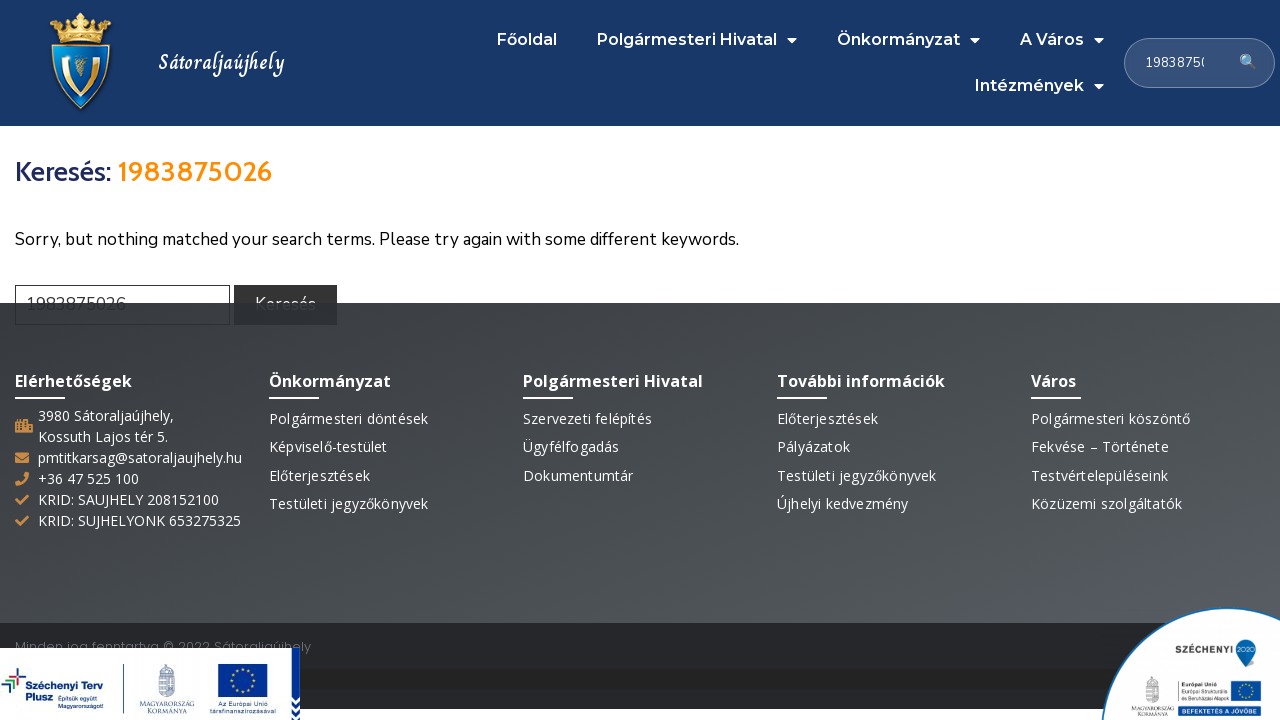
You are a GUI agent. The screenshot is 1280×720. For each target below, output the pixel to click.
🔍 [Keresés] (1248, 55)
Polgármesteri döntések (348, 403)
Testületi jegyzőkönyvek (349, 487)
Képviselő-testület (328, 431)
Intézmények (1039, 79)
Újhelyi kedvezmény (843, 487)
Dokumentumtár (578, 459)
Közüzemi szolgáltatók (1106, 487)
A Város (1062, 33)
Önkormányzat (908, 33)
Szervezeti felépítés (587, 403)
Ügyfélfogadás (571, 431)
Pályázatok (813, 431)
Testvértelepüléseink (1099, 459)
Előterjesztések (319, 459)
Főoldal (527, 32)
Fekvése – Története (1100, 431)
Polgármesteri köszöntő (1110, 403)
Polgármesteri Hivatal (697, 33)
